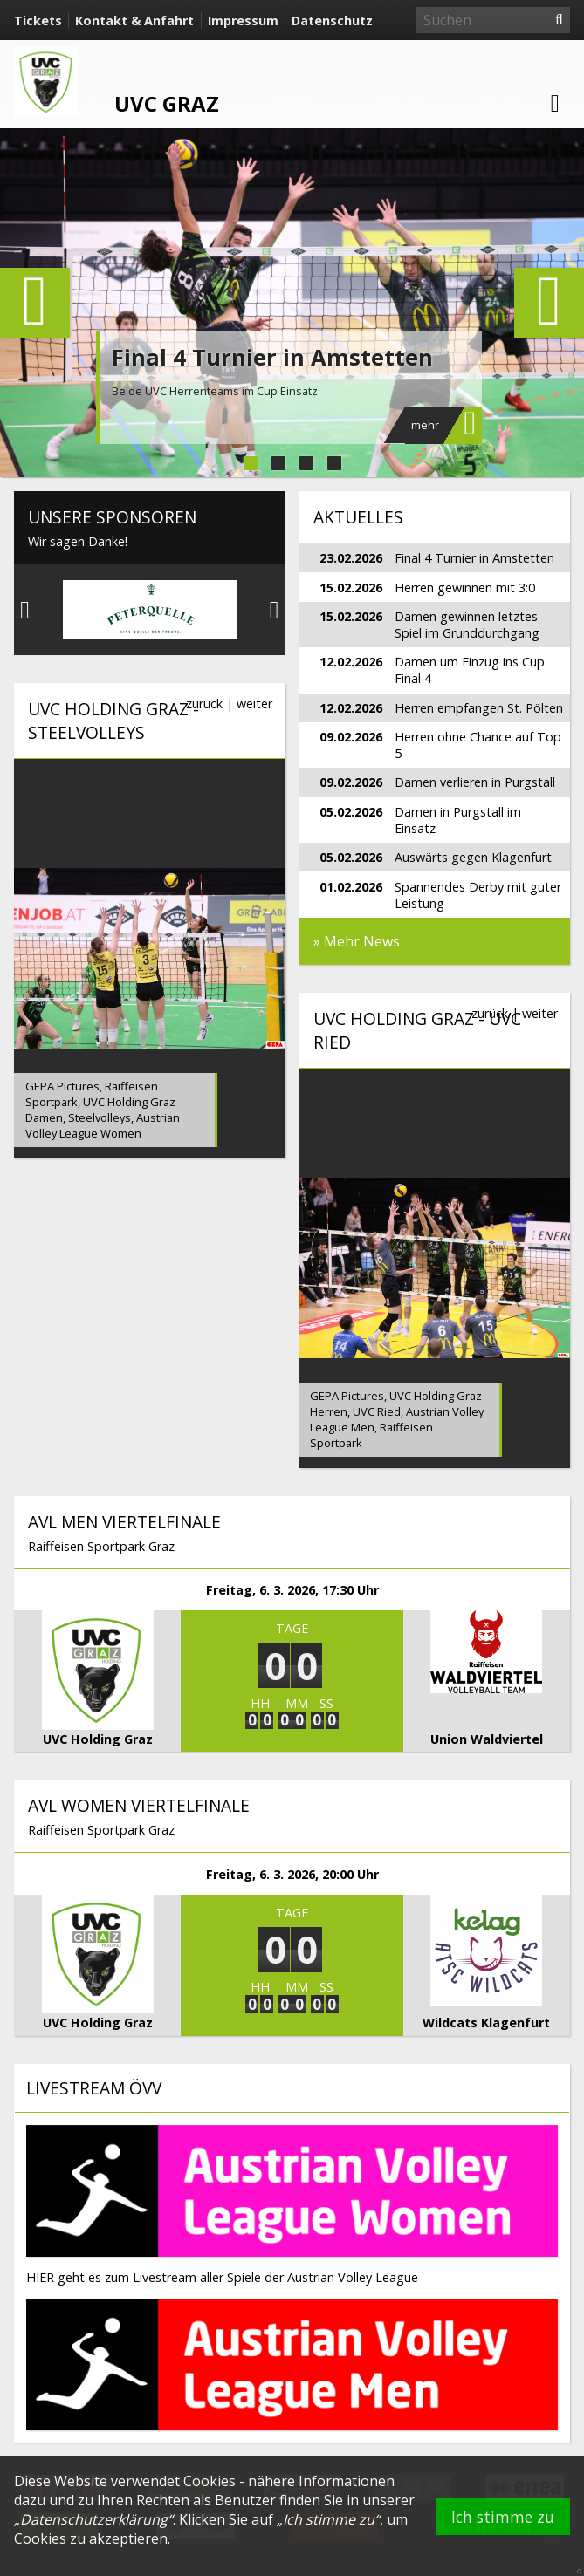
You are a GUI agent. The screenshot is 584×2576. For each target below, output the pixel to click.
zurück (204, 703)
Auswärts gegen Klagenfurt (473, 857)
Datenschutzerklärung (94, 2519)
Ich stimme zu (502, 2516)
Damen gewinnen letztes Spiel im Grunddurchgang (467, 624)
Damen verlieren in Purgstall (475, 782)
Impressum (243, 20)
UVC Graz (166, 103)
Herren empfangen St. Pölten (479, 708)
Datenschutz (332, 20)
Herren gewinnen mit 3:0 (465, 587)
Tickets (38, 20)
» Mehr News (356, 941)
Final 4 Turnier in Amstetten (272, 357)
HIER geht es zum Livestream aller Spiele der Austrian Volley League (222, 2277)
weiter (254, 703)
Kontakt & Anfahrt (134, 20)
